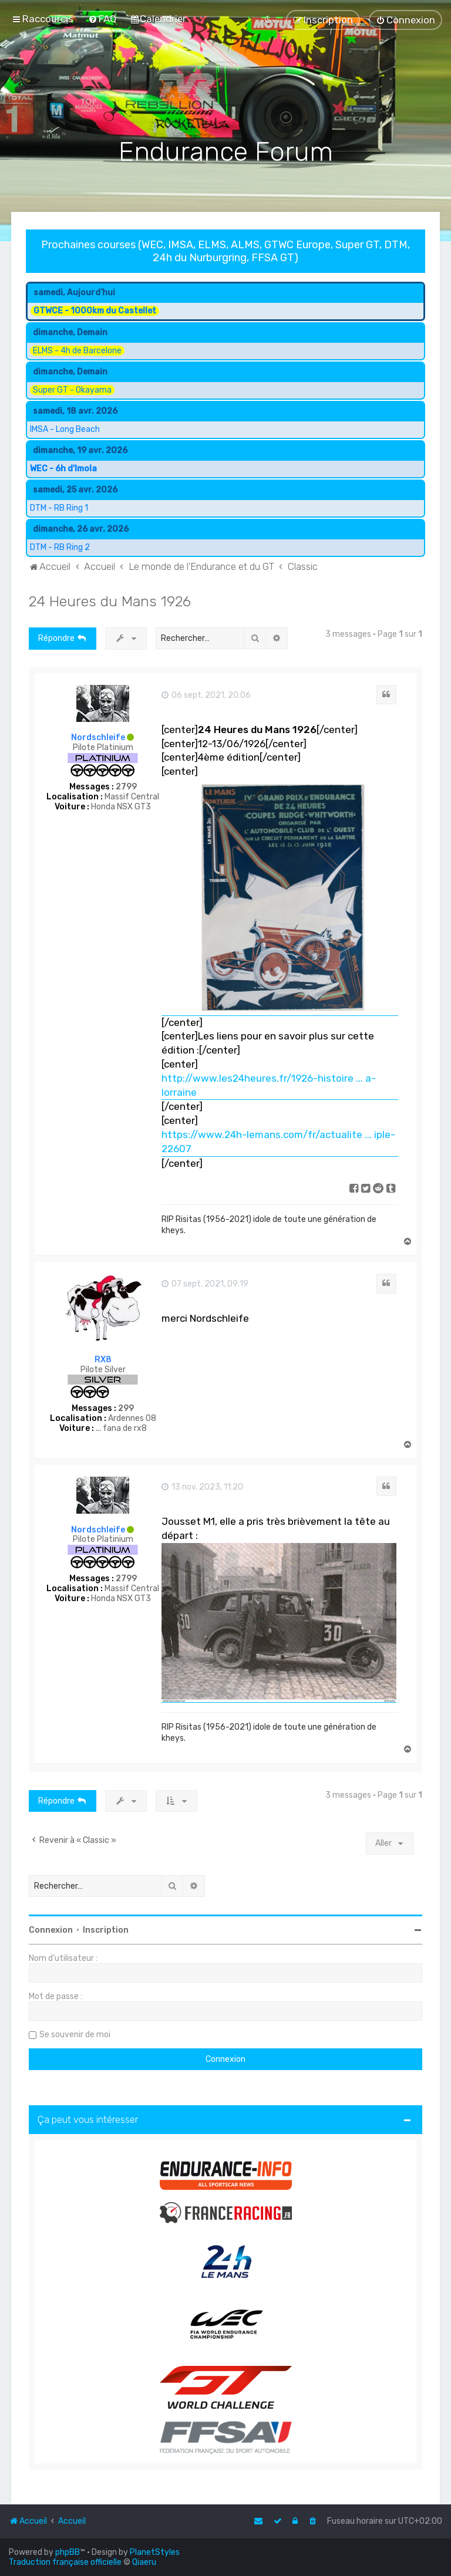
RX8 (103, 1360)
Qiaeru (144, 2562)
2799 (126, 787)
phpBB (67, 2552)
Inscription (106, 1930)
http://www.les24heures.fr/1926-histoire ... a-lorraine (268, 1085)
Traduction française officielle (65, 2562)
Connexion (51, 1930)
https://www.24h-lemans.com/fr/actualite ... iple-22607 (278, 1141)
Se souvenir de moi (74, 2035)
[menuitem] (102, 19)
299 (126, 1408)
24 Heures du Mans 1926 (110, 601)
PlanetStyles (155, 2552)
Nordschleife (98, 737)
